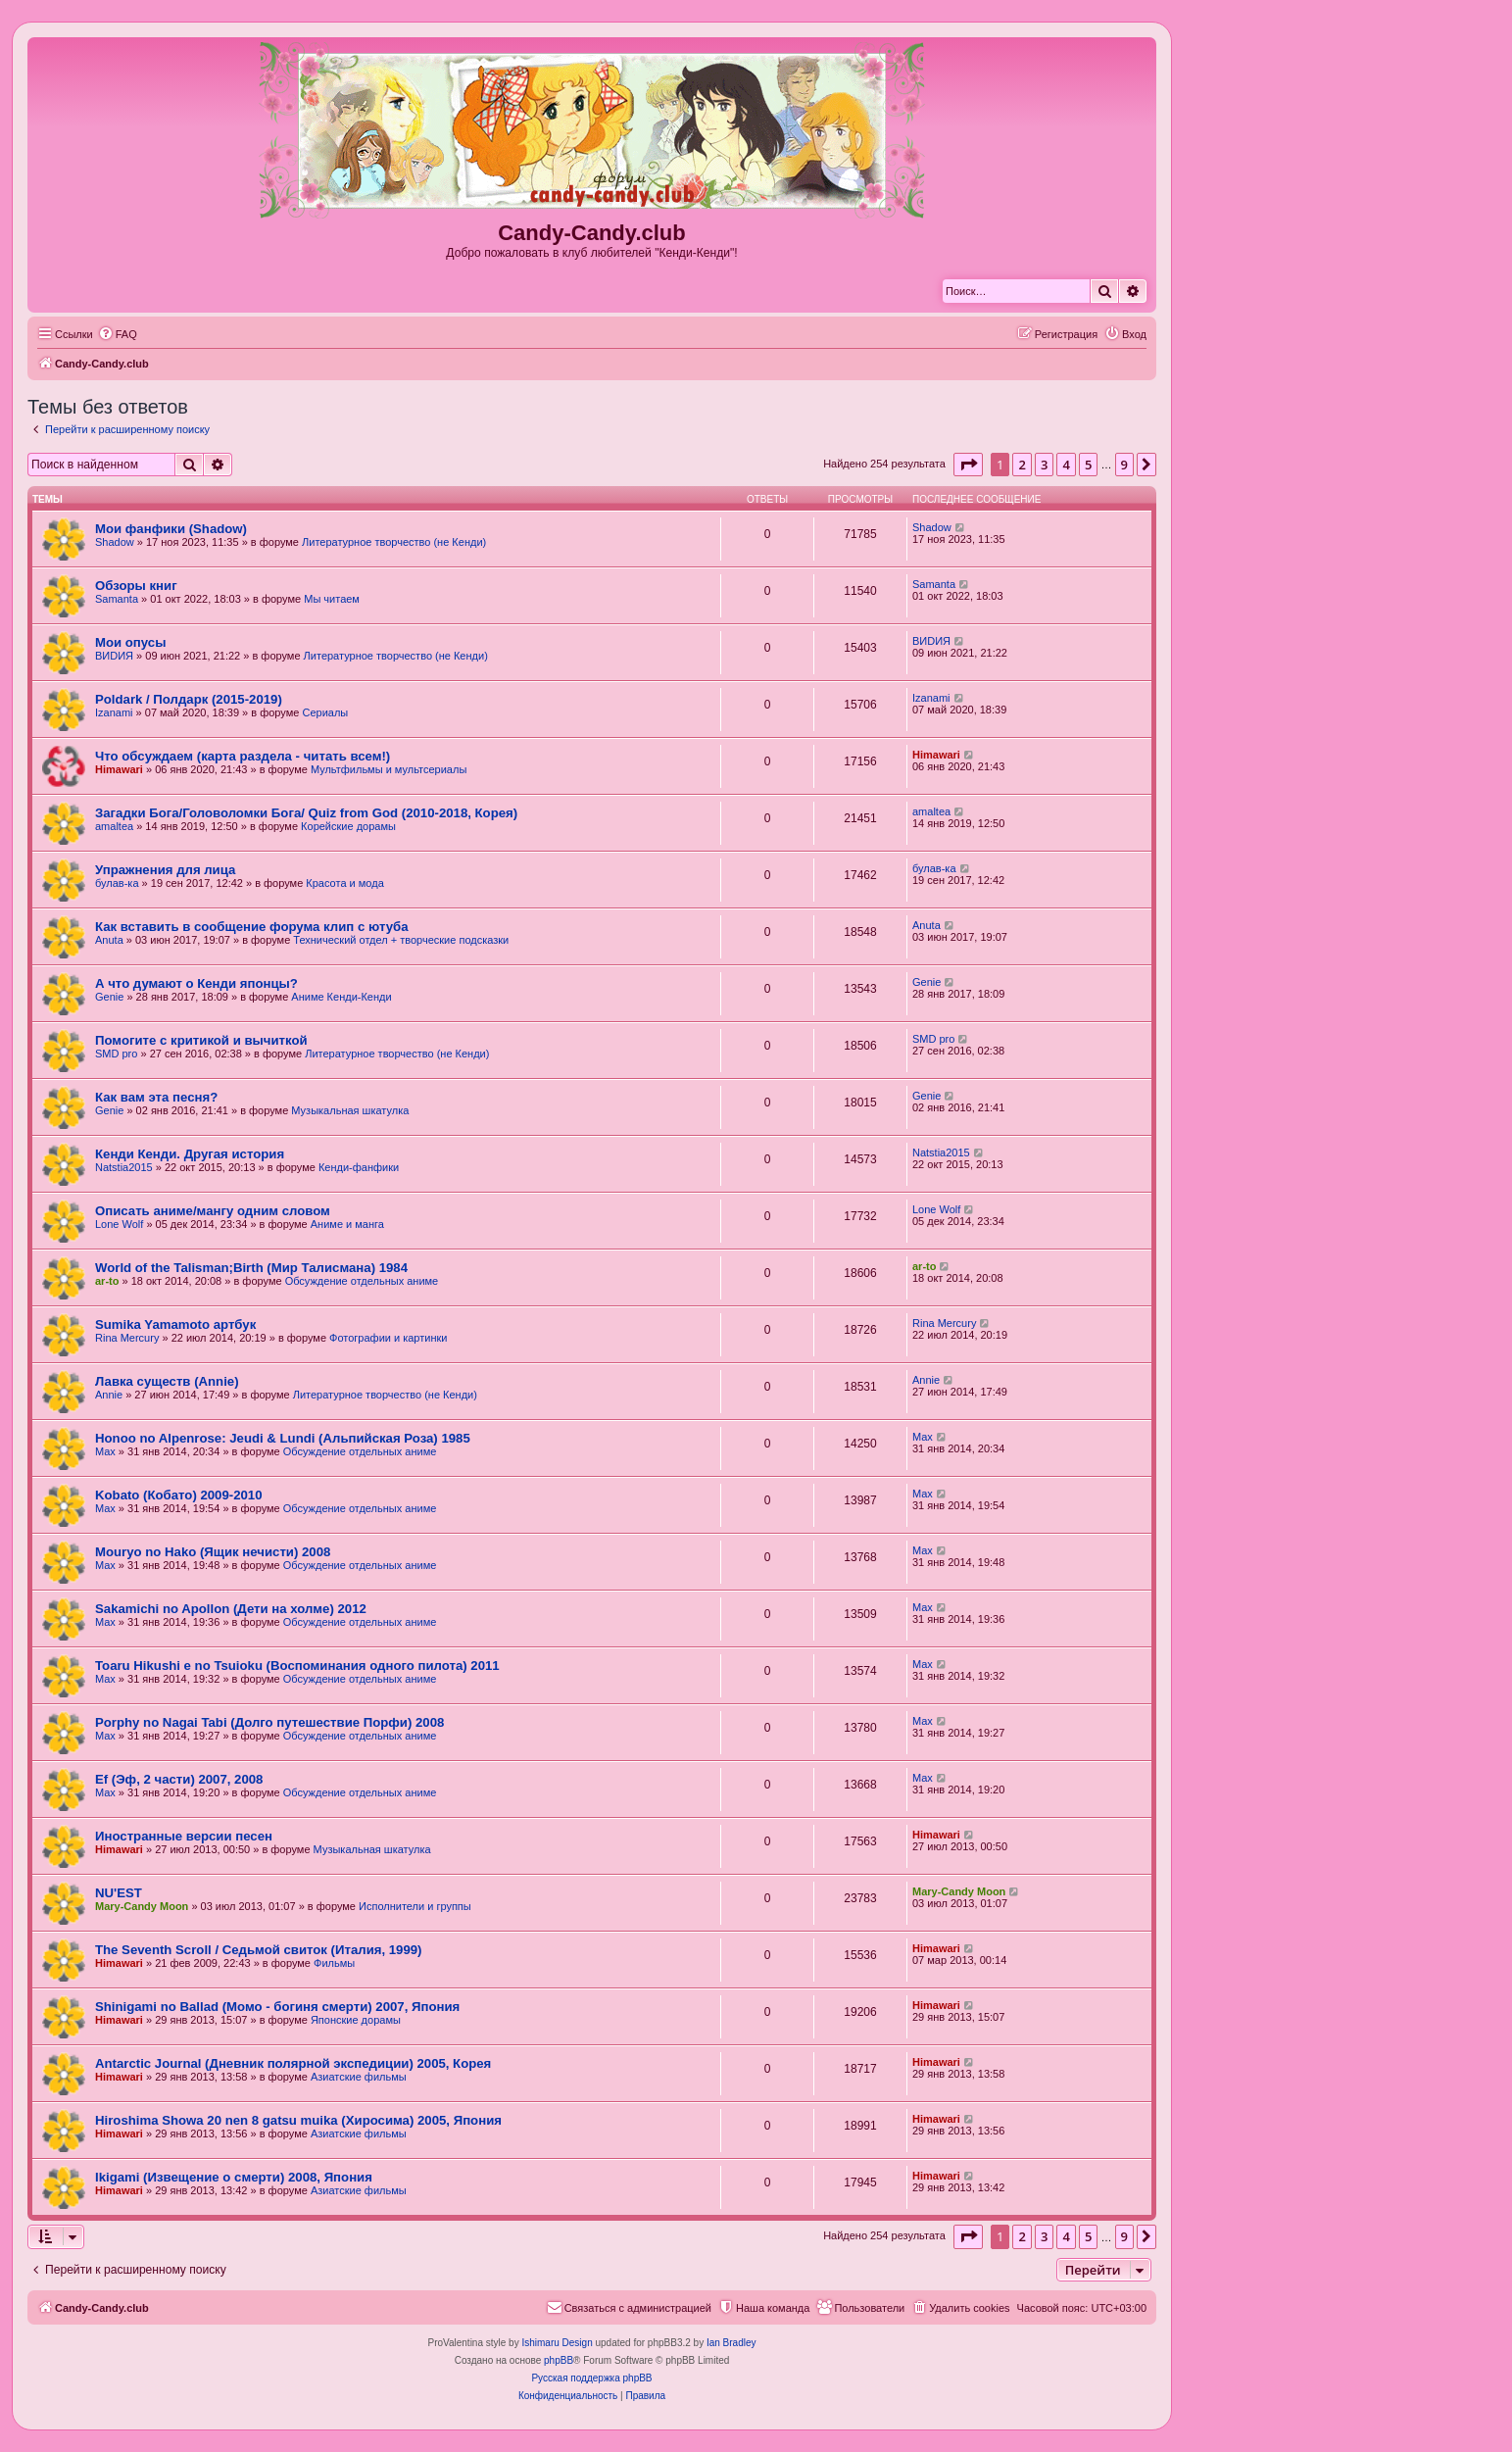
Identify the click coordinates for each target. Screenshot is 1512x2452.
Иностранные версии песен (183, 1836)
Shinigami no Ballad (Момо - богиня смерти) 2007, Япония (277, 2006)
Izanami (114, 712)
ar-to (107, 1281)
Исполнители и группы (415, 1906)
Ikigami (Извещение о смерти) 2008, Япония (233, 2177)
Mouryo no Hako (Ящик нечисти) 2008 (212, 1552)
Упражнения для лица (165, 869)
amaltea (114, 826)
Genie (109, 997)
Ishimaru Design (556, 2342)
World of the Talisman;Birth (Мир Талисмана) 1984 (251, 1267)
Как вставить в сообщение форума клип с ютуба (252, 926)
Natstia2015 (124, 1167)
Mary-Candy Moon (141, 1906)
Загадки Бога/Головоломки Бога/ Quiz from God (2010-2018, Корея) (306, 813)
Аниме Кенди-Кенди (341, 997)
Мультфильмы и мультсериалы (388, 769)
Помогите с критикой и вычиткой (201, 1040)
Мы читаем (332, 599)
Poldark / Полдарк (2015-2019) (188, 699)
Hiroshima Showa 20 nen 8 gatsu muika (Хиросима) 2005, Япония (298, 2120)
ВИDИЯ (114, 656)
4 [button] (1065, 464)
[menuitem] (117, 334)
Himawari (119, 769)
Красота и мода (344, 883)
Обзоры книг (136, 585)
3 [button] (1044, 464)
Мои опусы (130, 642)
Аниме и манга (347, 1224)
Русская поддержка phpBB (591, 2378)
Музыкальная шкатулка (350, 1110)
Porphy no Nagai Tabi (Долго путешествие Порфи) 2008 (269, 1722)
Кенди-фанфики (358, 1167)
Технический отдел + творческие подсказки (401, 940)
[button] (968, 464)
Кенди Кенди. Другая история (189, 1154)
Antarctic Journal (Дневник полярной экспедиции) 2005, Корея (293, 2063)
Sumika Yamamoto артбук (175, 1324)
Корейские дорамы (348, 826)
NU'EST (118, 1893)
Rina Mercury (127, 1338)
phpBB (558, 2360)
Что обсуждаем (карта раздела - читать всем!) (242, 756)
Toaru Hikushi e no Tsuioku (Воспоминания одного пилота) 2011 (297, 1665)
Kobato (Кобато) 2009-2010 (179, 1495)
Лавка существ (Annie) (167, 1381)
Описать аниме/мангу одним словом (212, 1210)
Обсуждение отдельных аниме (362, 1281)
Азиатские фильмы (359, 2077)
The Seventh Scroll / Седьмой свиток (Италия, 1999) (258, 1949)
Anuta (109, 940)
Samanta (116, 599)
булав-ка (117, 883)
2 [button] (1021, 464)
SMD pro (116, 1053)
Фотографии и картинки (388, 1338)
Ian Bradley (731, 2342)
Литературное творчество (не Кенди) (394, 542)
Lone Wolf (119, 1224)
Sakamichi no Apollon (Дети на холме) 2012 (230, 1608)
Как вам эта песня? (156, 1097)
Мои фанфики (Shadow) (171, 528)
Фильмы (334, 1963)
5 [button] (1088, 464)
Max (105, 1451)
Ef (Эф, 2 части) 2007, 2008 (179, 1779)
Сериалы (325, 712)
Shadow (114, 542)
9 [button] (1124, 464)
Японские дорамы (356, 2020)
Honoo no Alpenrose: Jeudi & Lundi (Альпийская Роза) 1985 (282, 1438)
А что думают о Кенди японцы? (196, 983)
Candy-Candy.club (592, 233)
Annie (108, 1394)
